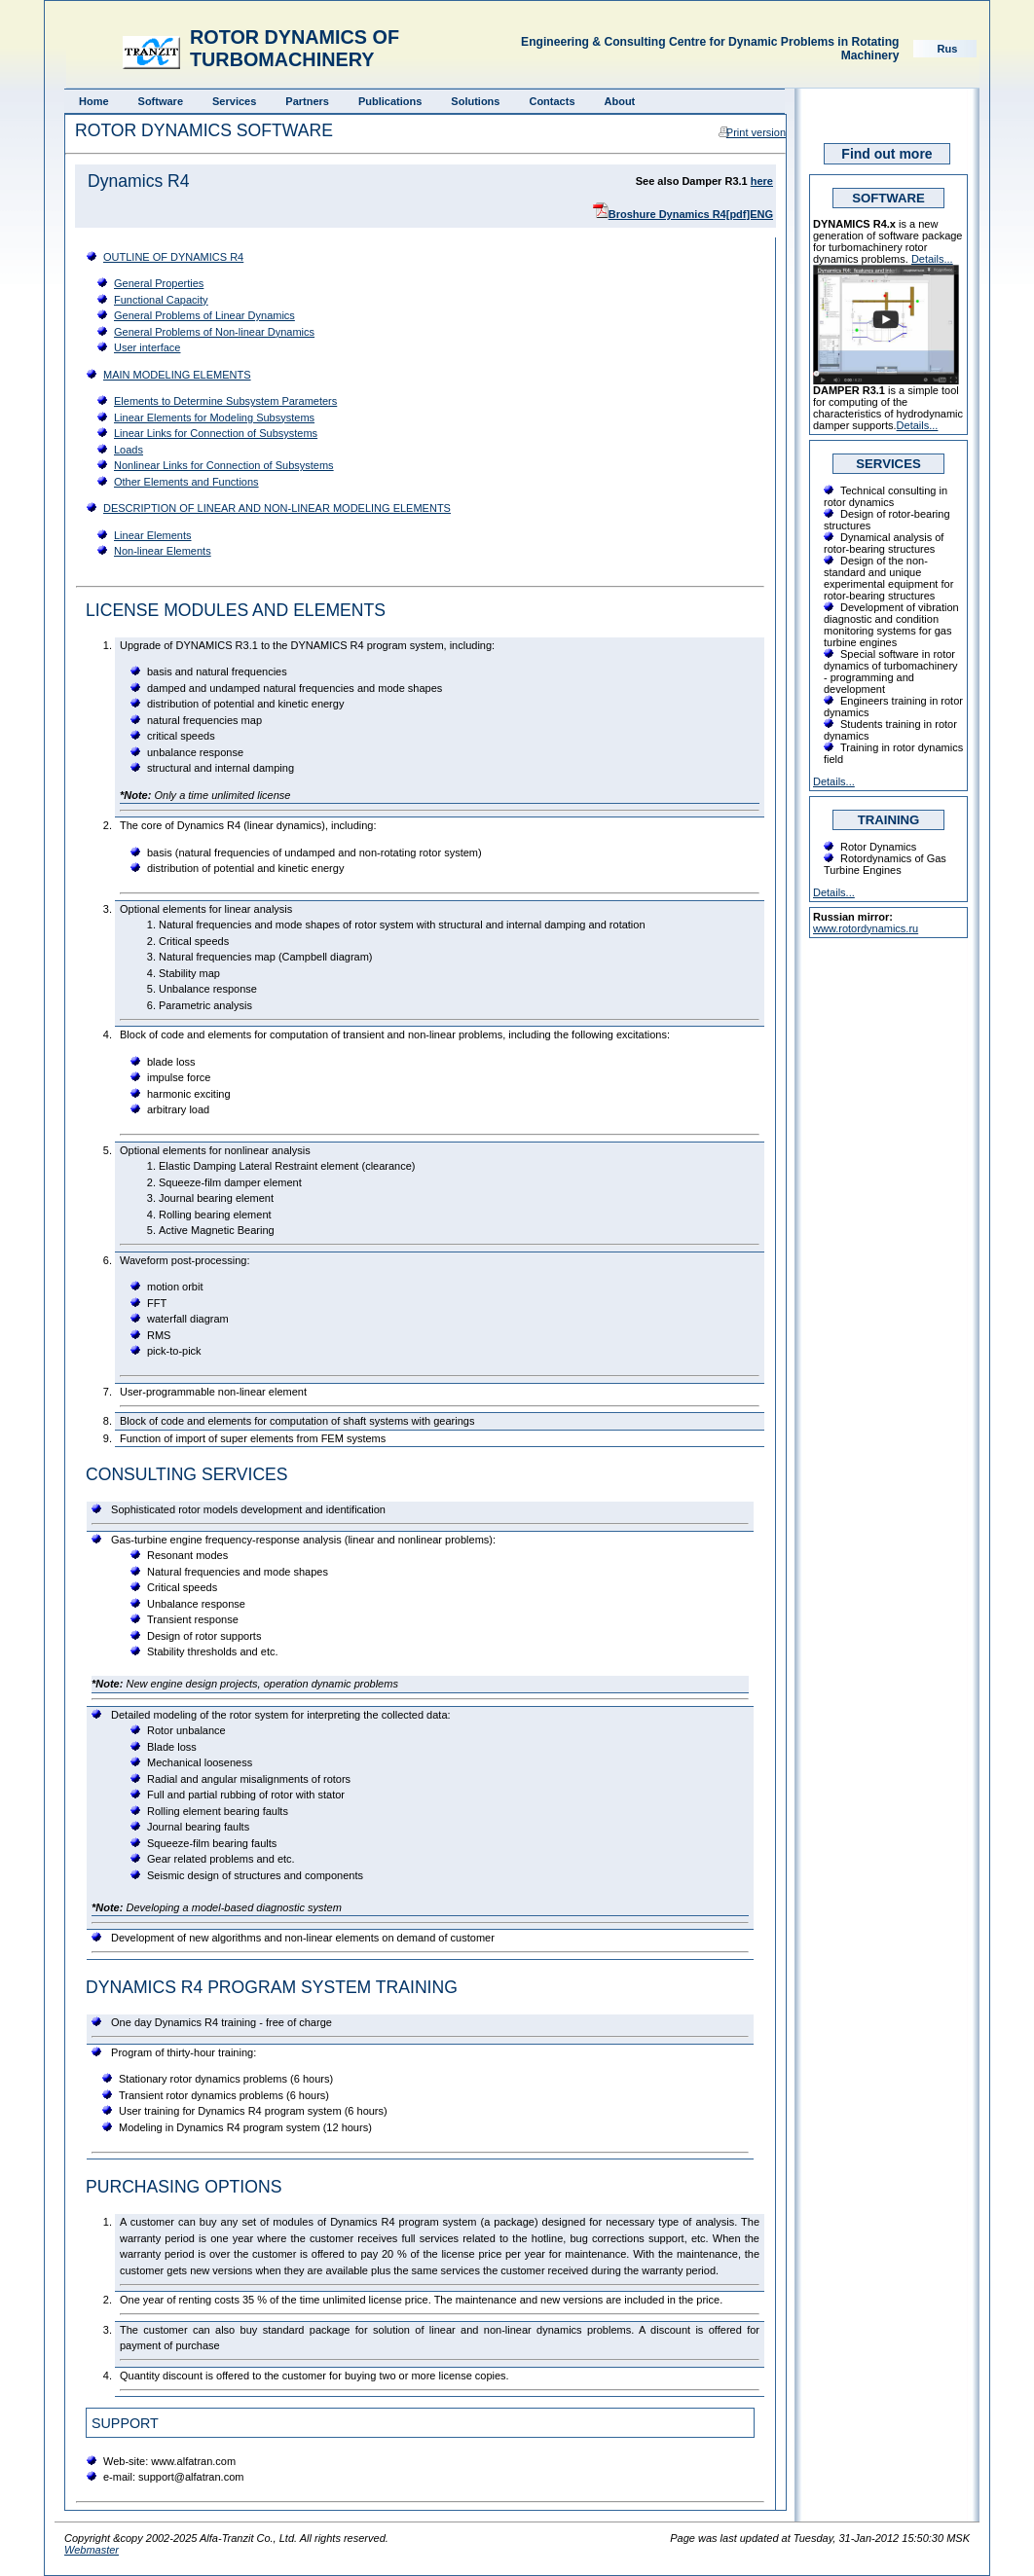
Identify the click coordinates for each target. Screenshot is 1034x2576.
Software (160, 101)
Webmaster (91, 2550)
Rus (948, 48)
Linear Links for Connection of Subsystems (215, 433)
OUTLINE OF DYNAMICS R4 (173, 257)
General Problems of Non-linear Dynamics (214, 332)
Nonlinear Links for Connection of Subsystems (224, 465)
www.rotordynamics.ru (865, 928)
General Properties (158, 283)
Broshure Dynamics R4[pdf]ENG (691, 214)
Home (94, 101)
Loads (128, 449)
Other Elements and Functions (186, 482)
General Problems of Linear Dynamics (204, 315)
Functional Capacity (161, 300)
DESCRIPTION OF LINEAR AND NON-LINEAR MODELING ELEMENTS (277, 508)
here (762, 181)
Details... (932, 259)
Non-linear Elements (162, 551)
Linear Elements (153, 535)
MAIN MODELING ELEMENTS (177, 375)
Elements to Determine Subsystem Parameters (225, 401)
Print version (756, 132)
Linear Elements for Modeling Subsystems (214, 417)
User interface (147, 347)
